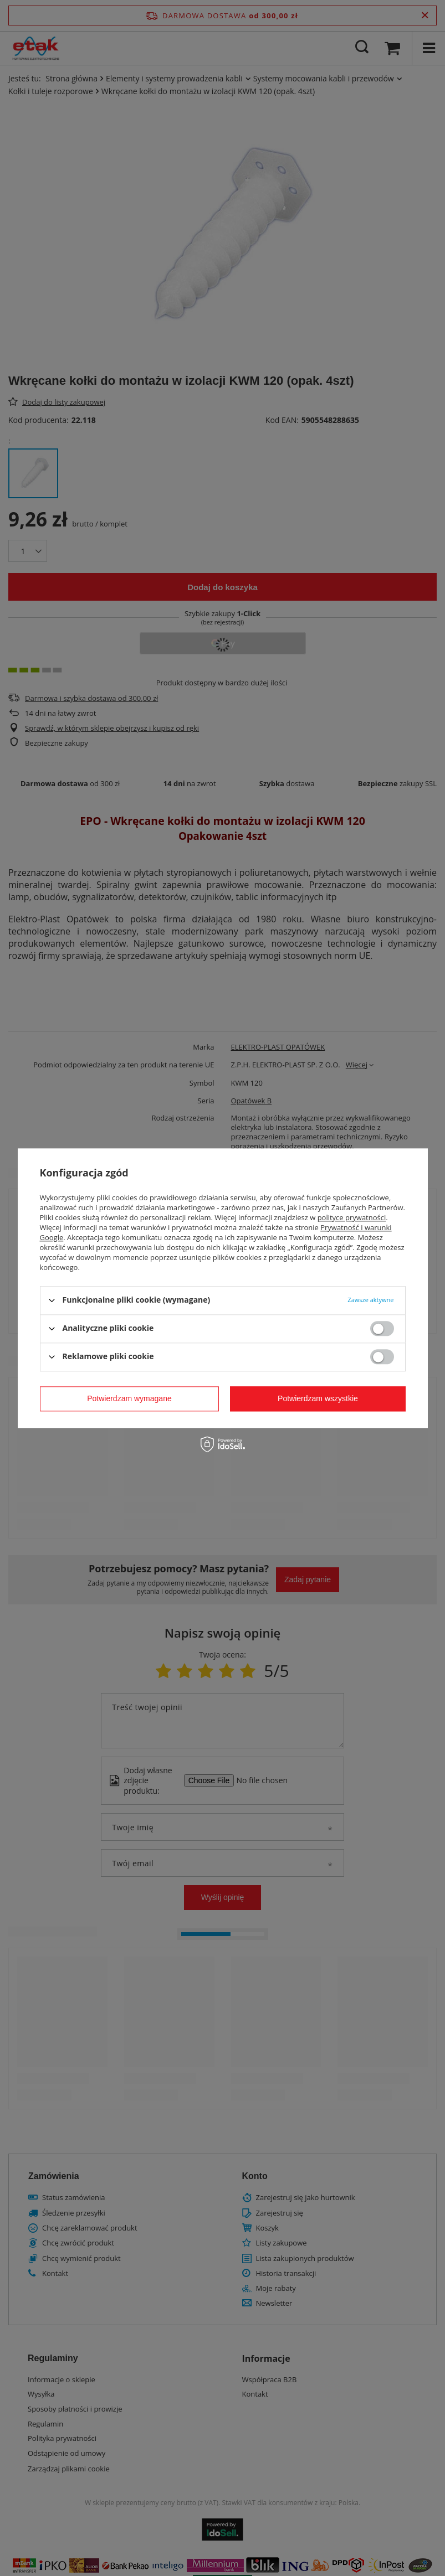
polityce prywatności (352, 1217)
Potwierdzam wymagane (129, 1398)
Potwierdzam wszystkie (318, 1398)
